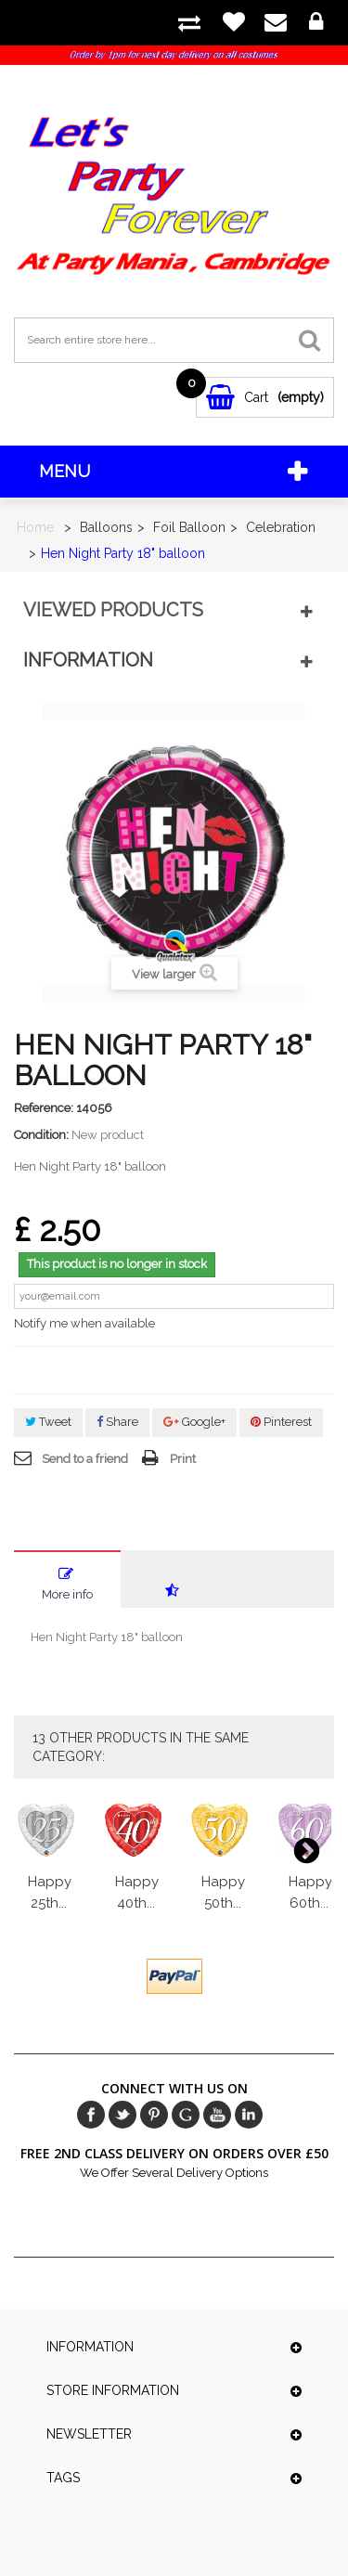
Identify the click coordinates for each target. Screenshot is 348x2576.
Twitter (122, 2115)
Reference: (43, 1108)
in (249, 2115)
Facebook (91, 2115)
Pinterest (281, 1422)
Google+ (194, 1422)
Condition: (41, 1135)
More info (67, 1594)
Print (183, 1459)
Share (117, 1422)
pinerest (154, 2115)
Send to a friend (85, 1459)
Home (35, 527)
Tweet (48, 1422)
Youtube (217, 2115)
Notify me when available (84, 1323)
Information (88, 660)
